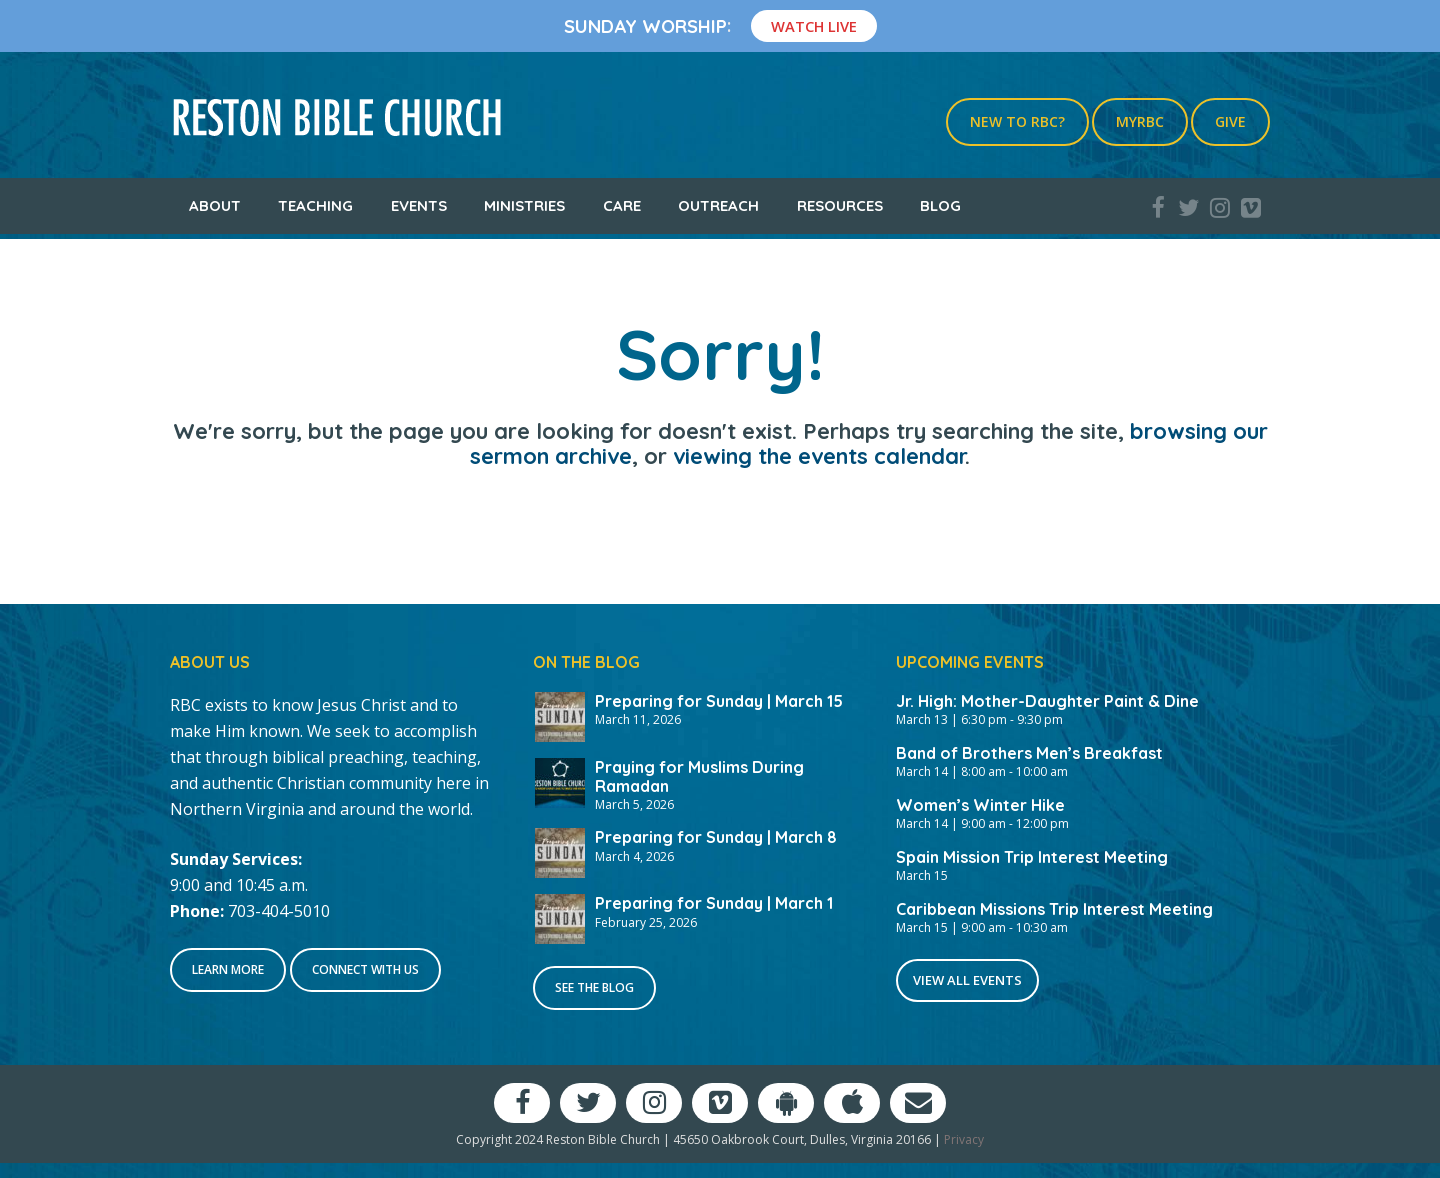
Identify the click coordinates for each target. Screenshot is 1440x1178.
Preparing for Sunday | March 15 (719, 701)
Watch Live (814, 26)
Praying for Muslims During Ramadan (699, 776)
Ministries (524, 205)
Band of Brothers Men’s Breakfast (1029, 753)
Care (622, 205)
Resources (840, 205)
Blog (940, 205)
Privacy (964, 1139)
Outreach (718, 205)
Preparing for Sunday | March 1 (714, 903)
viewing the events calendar (819, 456)
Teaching (315, 205)
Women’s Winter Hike (980, 805)
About (215, 205)
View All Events (967, 980)
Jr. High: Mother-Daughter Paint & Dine (1047, 701)
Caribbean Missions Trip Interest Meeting (1054, 909)
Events (419, 205)
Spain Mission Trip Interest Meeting (1032, 857)
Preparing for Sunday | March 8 (716, 837)
